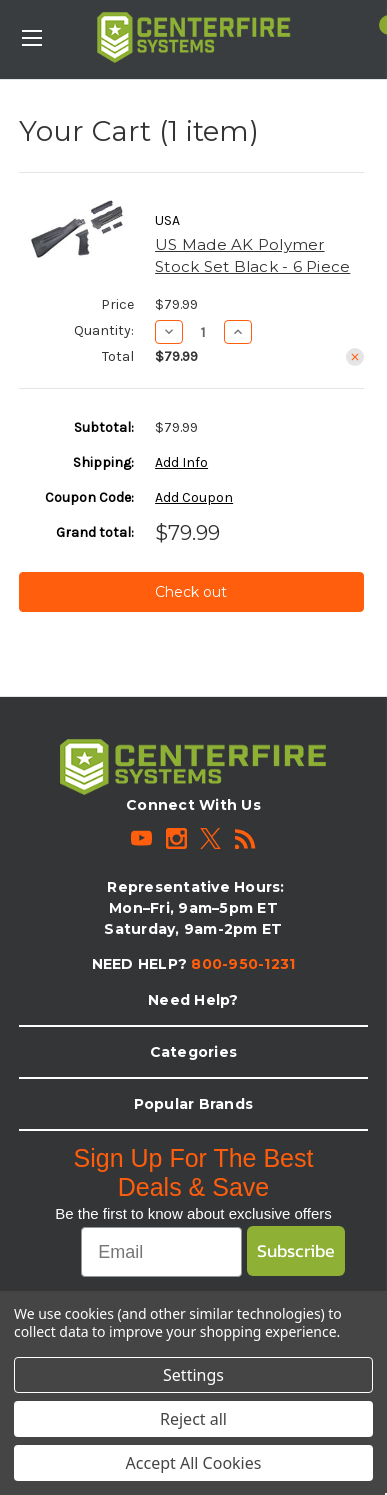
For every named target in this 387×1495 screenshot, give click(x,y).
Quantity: (104, 330)
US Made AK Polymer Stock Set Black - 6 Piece (252, 256)
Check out (191, 592)
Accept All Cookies (194, 1463)
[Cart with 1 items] (376, 25)
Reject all (193, 1419)
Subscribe (296, 1250)
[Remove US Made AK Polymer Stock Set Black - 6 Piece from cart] (355, 357)
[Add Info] (181, 462)
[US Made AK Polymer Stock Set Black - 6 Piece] (203, 332)
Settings (193, 1375)
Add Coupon (194, 497)
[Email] (161, 1252)
